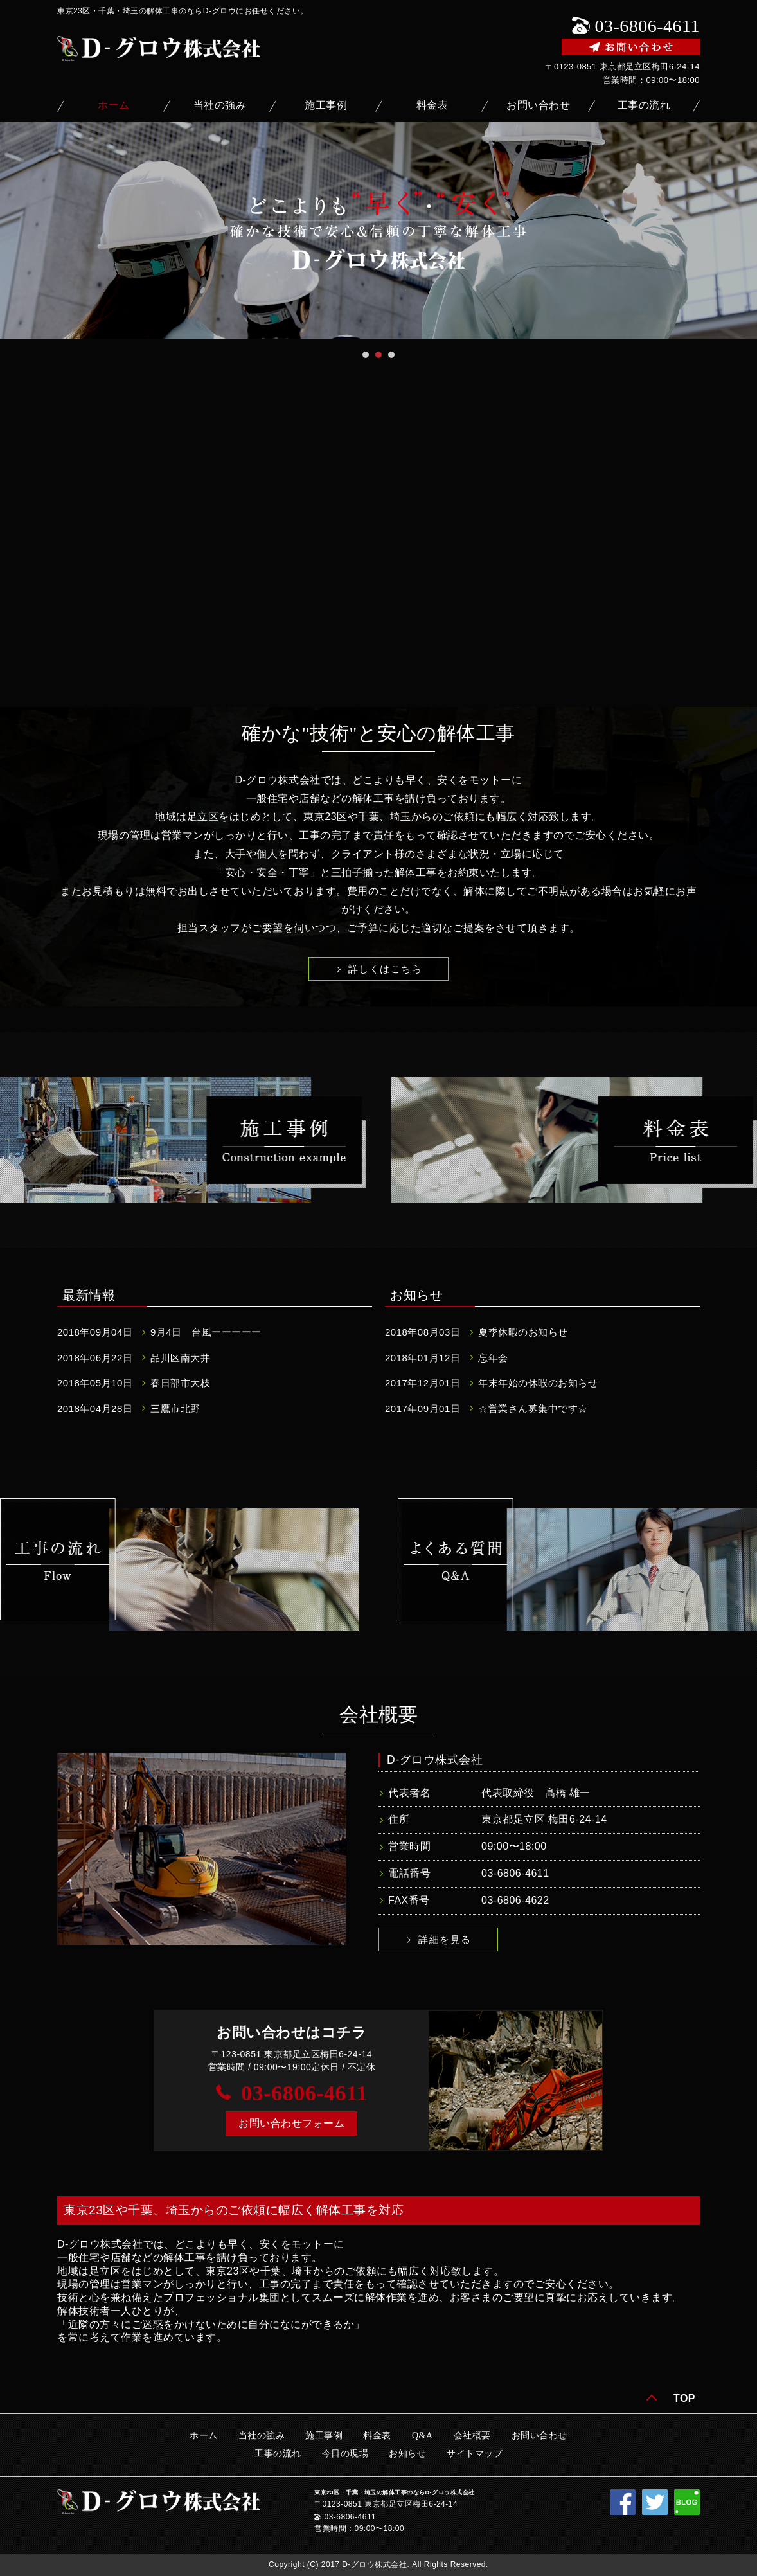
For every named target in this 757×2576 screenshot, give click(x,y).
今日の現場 (345, 2453)
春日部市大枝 (180, 1382)
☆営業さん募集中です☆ (533, 1408)
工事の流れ (644, 105)
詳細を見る (445, 1939)
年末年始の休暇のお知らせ (538, 1382)
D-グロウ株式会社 (435, 1759)
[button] (291, 2123)
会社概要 (472, 2435)
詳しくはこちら (385, 968)
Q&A (422, 2435)
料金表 (432, 105)
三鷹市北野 (175, 1408)
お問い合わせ (538, 105)
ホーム (114, 105)
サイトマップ (475, 2453)
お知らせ (407, 2453)
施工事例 (326, 105)
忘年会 (493, 1357)
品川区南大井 (180, 1357)
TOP (684, 2398)
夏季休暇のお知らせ (523, 1332)
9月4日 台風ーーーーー (206, 1332)
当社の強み (220, 105)
